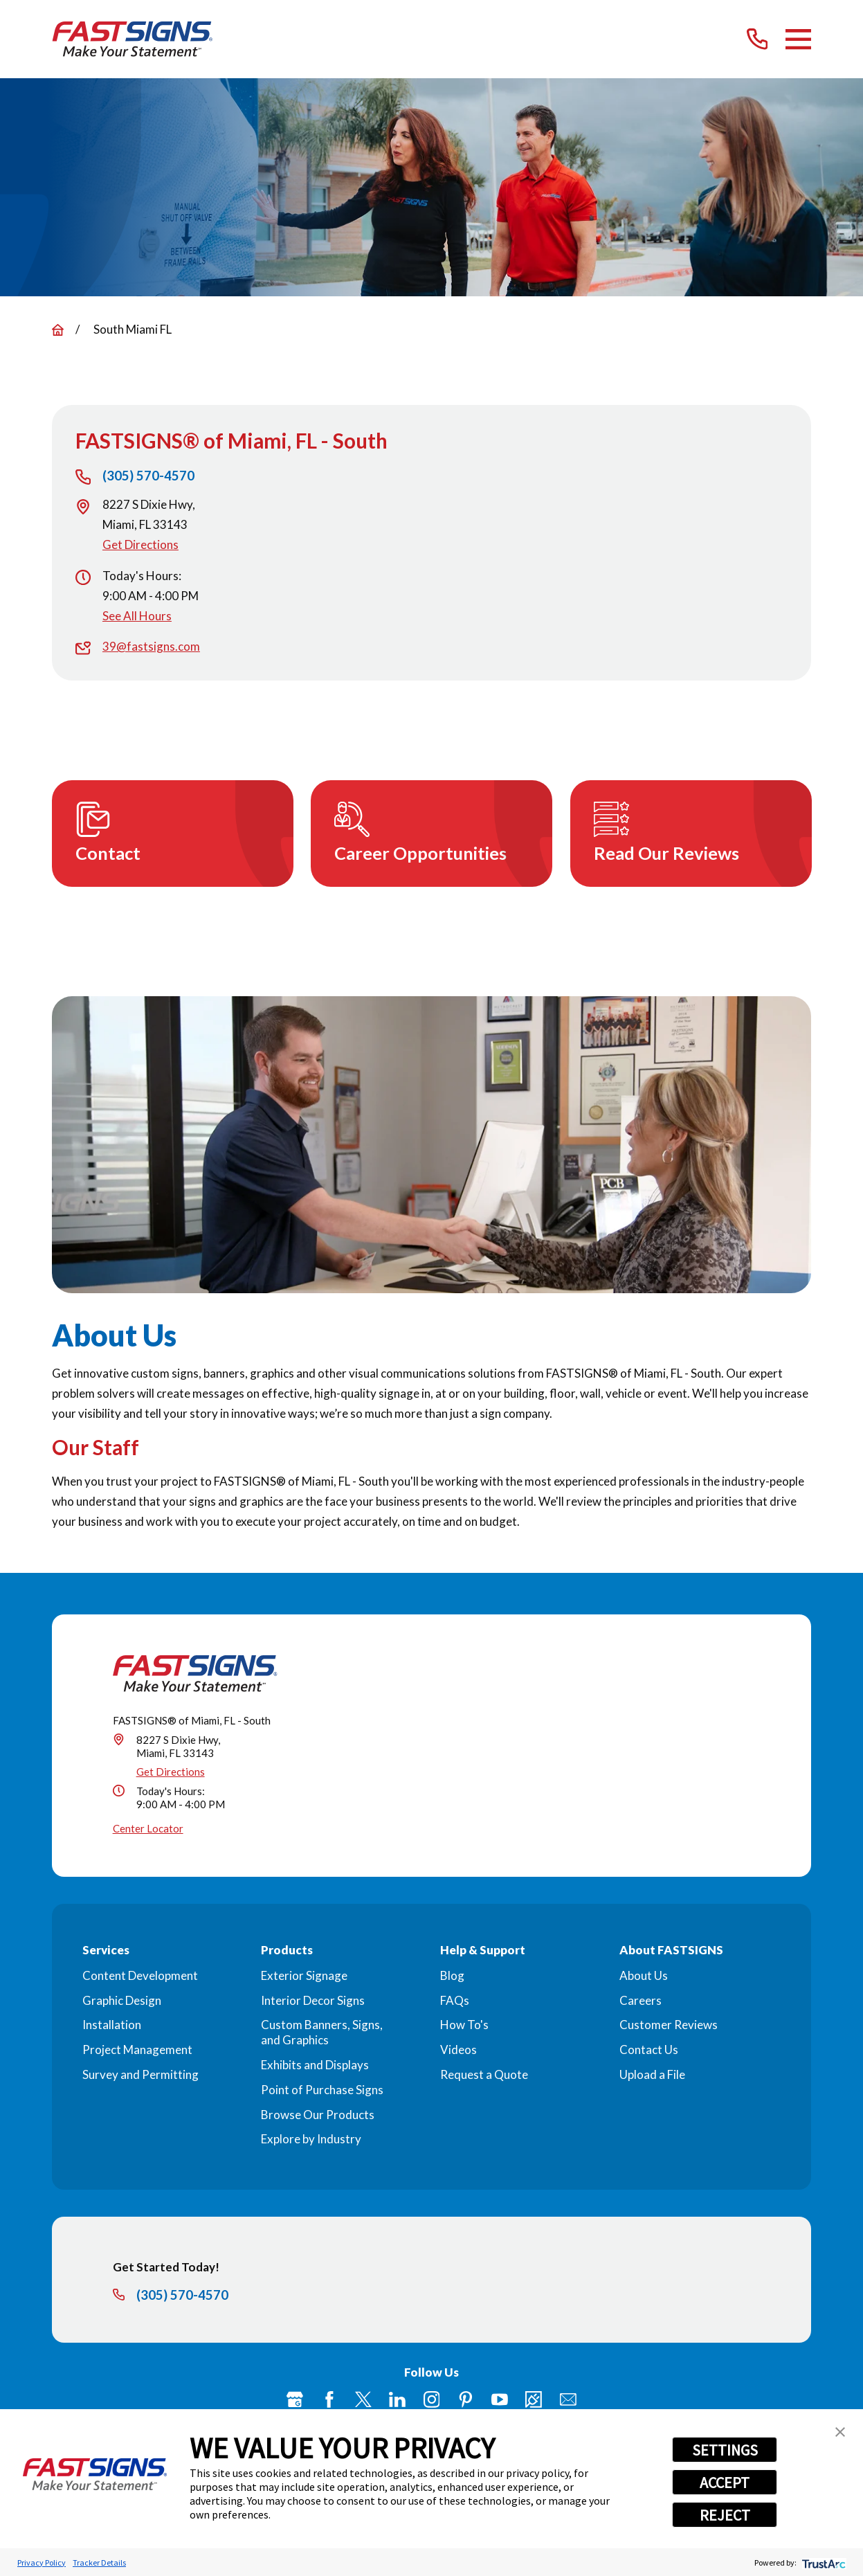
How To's (464, 2024)
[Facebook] (329, 2399)
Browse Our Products (317, 2114)
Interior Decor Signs (313, 2000)
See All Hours (137, 616)
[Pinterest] (465, 2399)
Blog (452, 1975)
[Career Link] (533, 2399)
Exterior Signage (304, 1975)
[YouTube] (499, 2399)
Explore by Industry (311, 2139)
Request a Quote (484, 2074)
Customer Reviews (668, 2024)
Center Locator (148, 1828)
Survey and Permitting (140, 2074)
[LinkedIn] (397, 2399)
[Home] (132, 39)
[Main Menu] (798, 39)
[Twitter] (363, 2399)
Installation (111, 2024)
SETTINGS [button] (725, 2450)
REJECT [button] (725, 2515)
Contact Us (648, 2049)
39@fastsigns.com (151, 646)
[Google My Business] (295, 2399)
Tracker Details (99, 2562)
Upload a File (652, 2074)
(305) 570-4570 (148, 476)
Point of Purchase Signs (322, 2089)
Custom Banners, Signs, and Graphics (322, 2032)
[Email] (568, 2399)
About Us (643, 1975)
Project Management (137, 2049)
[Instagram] (432, 2399)
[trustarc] (822, 2562)
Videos (458, 2049)
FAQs (454, 2000)
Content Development (140, 1975)
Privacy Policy (41, 2562)
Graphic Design (121, 2000)
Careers (640, 2000)
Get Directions (140, 544)
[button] (840, 2432)
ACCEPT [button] (725, 2482)
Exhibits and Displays (315, 2064)
